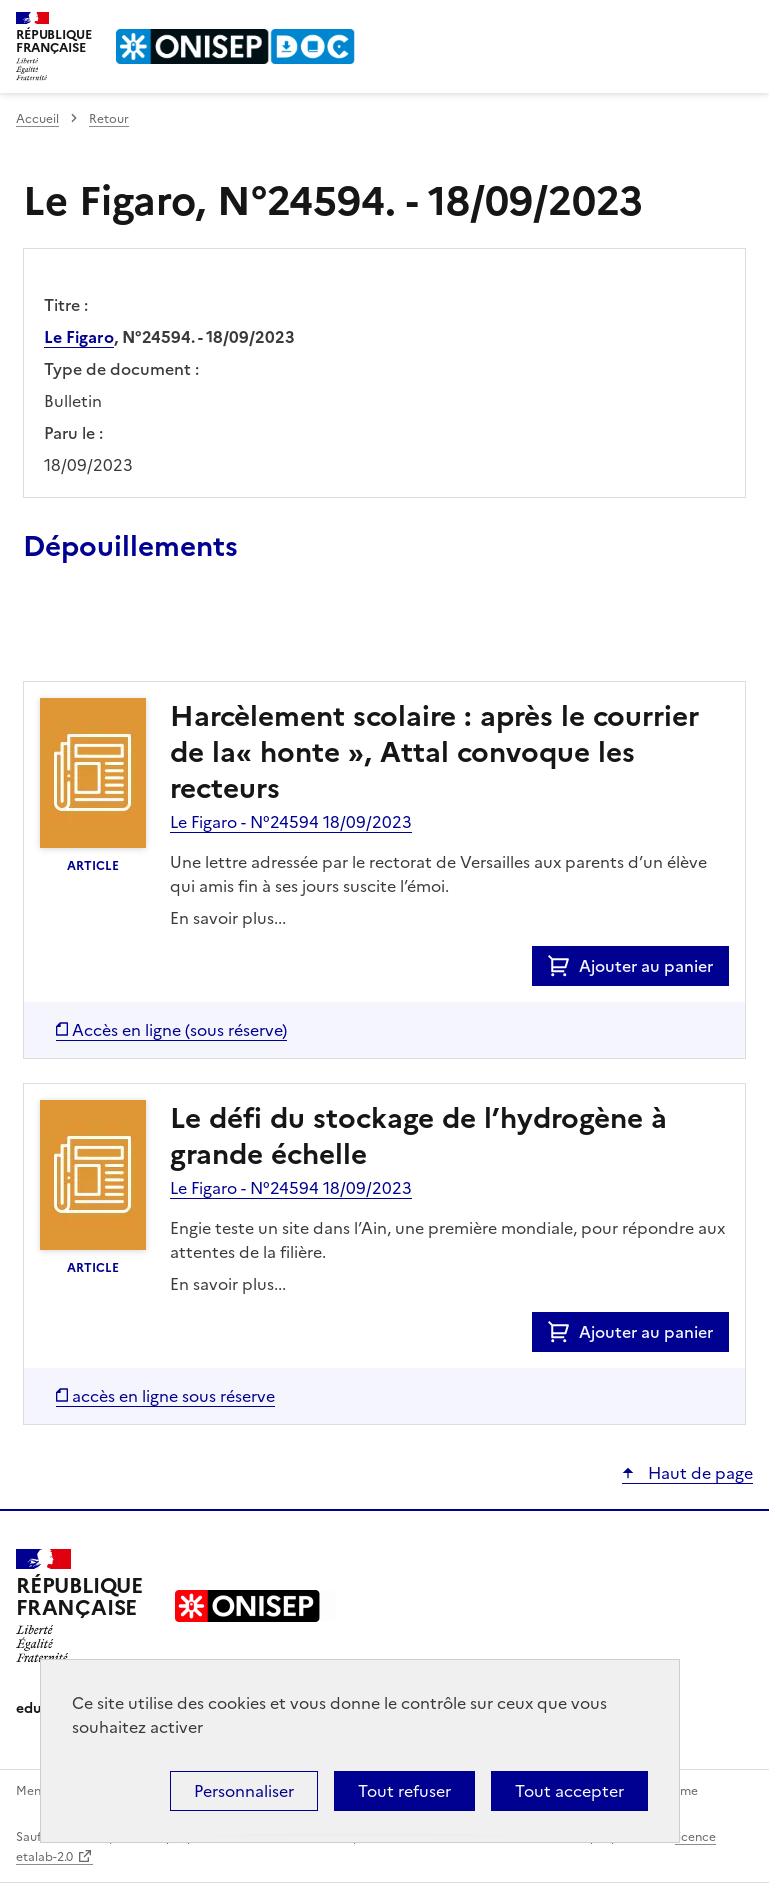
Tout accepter (569, 1791)
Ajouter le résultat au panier (154, 635)
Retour (109, 119)
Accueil (37, 119)
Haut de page (698, 1473)
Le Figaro (79, 337)
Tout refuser (404, 1791)
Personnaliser (244, 1791)
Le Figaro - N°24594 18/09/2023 (291, 822)
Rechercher (701, 24)
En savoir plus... (228, 918)
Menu (741, 24)
